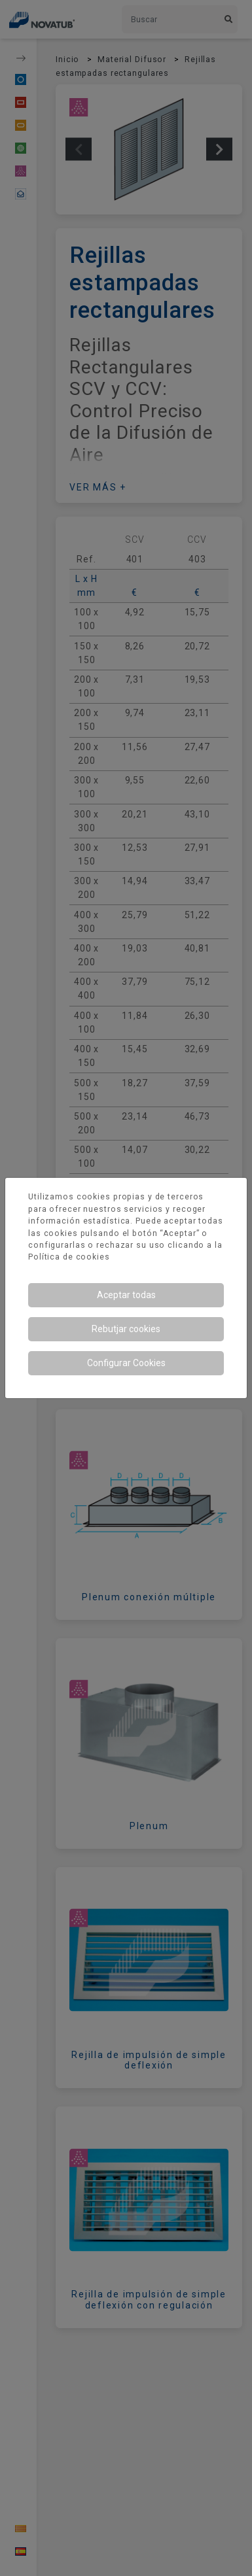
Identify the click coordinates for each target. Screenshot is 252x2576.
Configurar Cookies (126, 1363)
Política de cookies (69, 1257)
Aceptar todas (126, 1295)
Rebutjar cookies (126, 1329)
